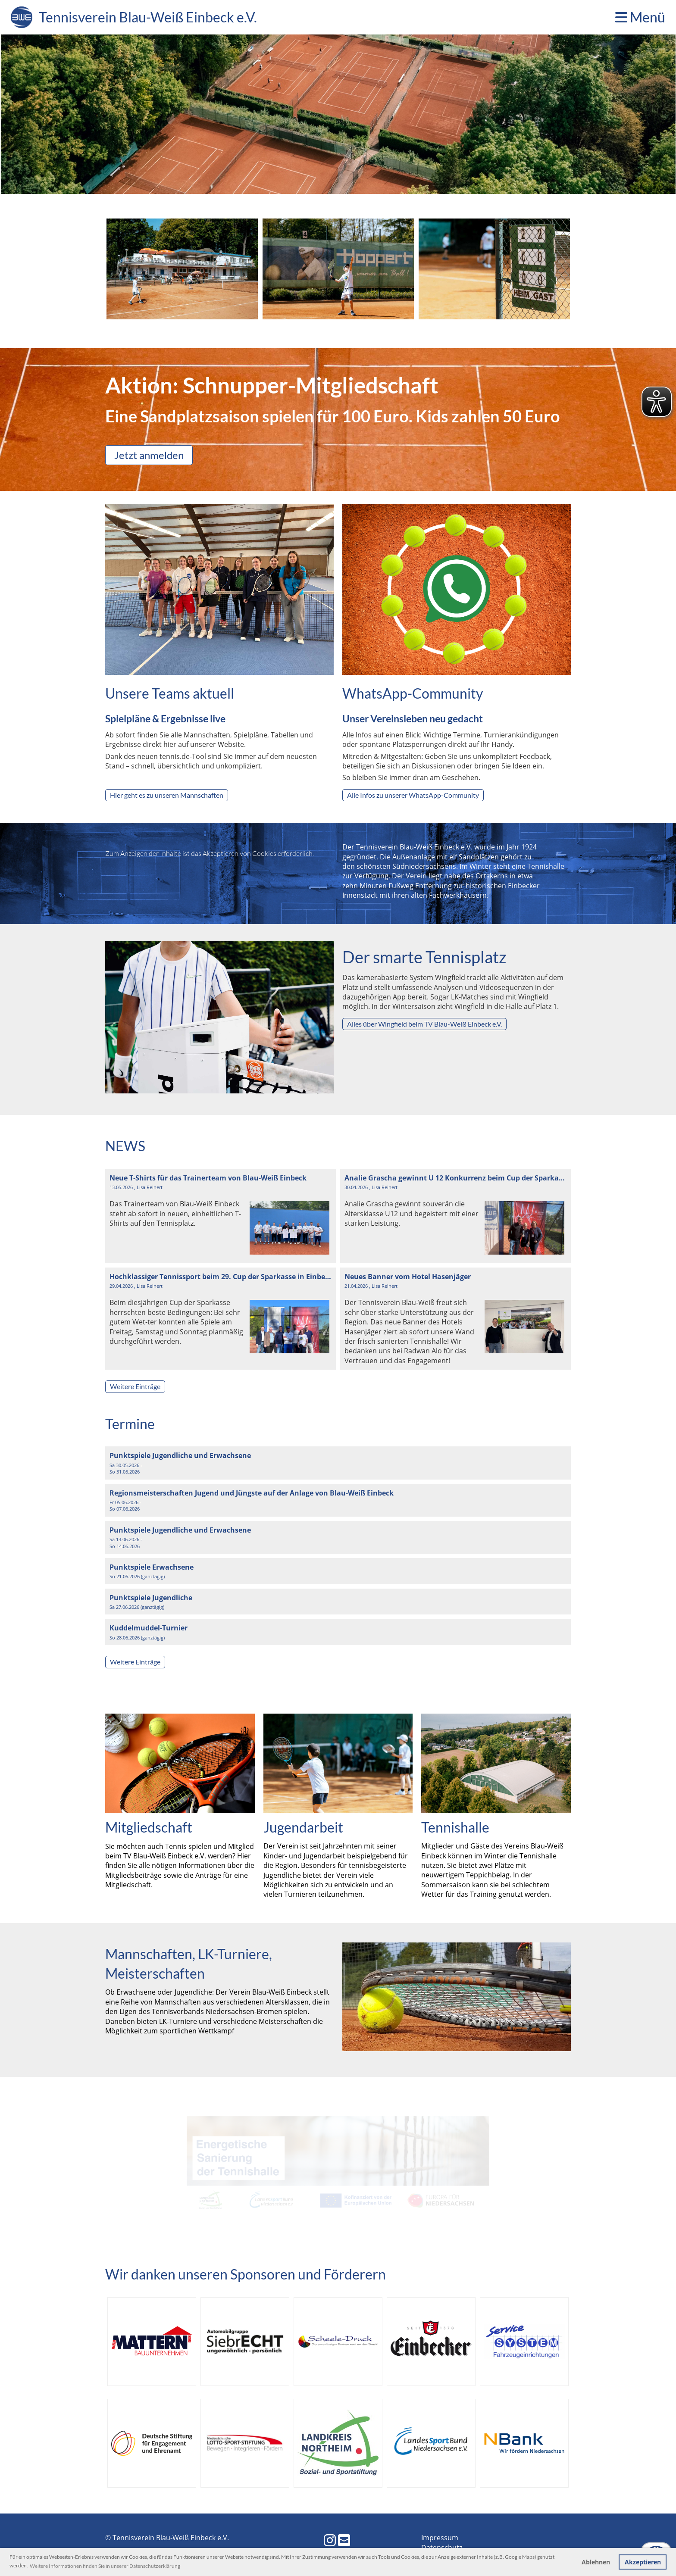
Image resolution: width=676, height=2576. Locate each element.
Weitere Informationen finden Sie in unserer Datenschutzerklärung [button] (105, 2566)
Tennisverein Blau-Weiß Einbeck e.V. (148, 17)
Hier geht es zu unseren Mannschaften (166, 795)
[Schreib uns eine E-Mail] (344, 2540)
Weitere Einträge (135, 1386)
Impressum (439, 2537)
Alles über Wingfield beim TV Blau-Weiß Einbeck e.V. (424, 1024)
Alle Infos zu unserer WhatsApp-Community (413, 795)
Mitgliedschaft (148, 1827)
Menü (640, 17)
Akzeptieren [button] (643, 2562)
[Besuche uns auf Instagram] (330, 2540)
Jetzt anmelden (149, 455)
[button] (338, 1462)
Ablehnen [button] (596, 2562)
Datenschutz (441, 2547)
